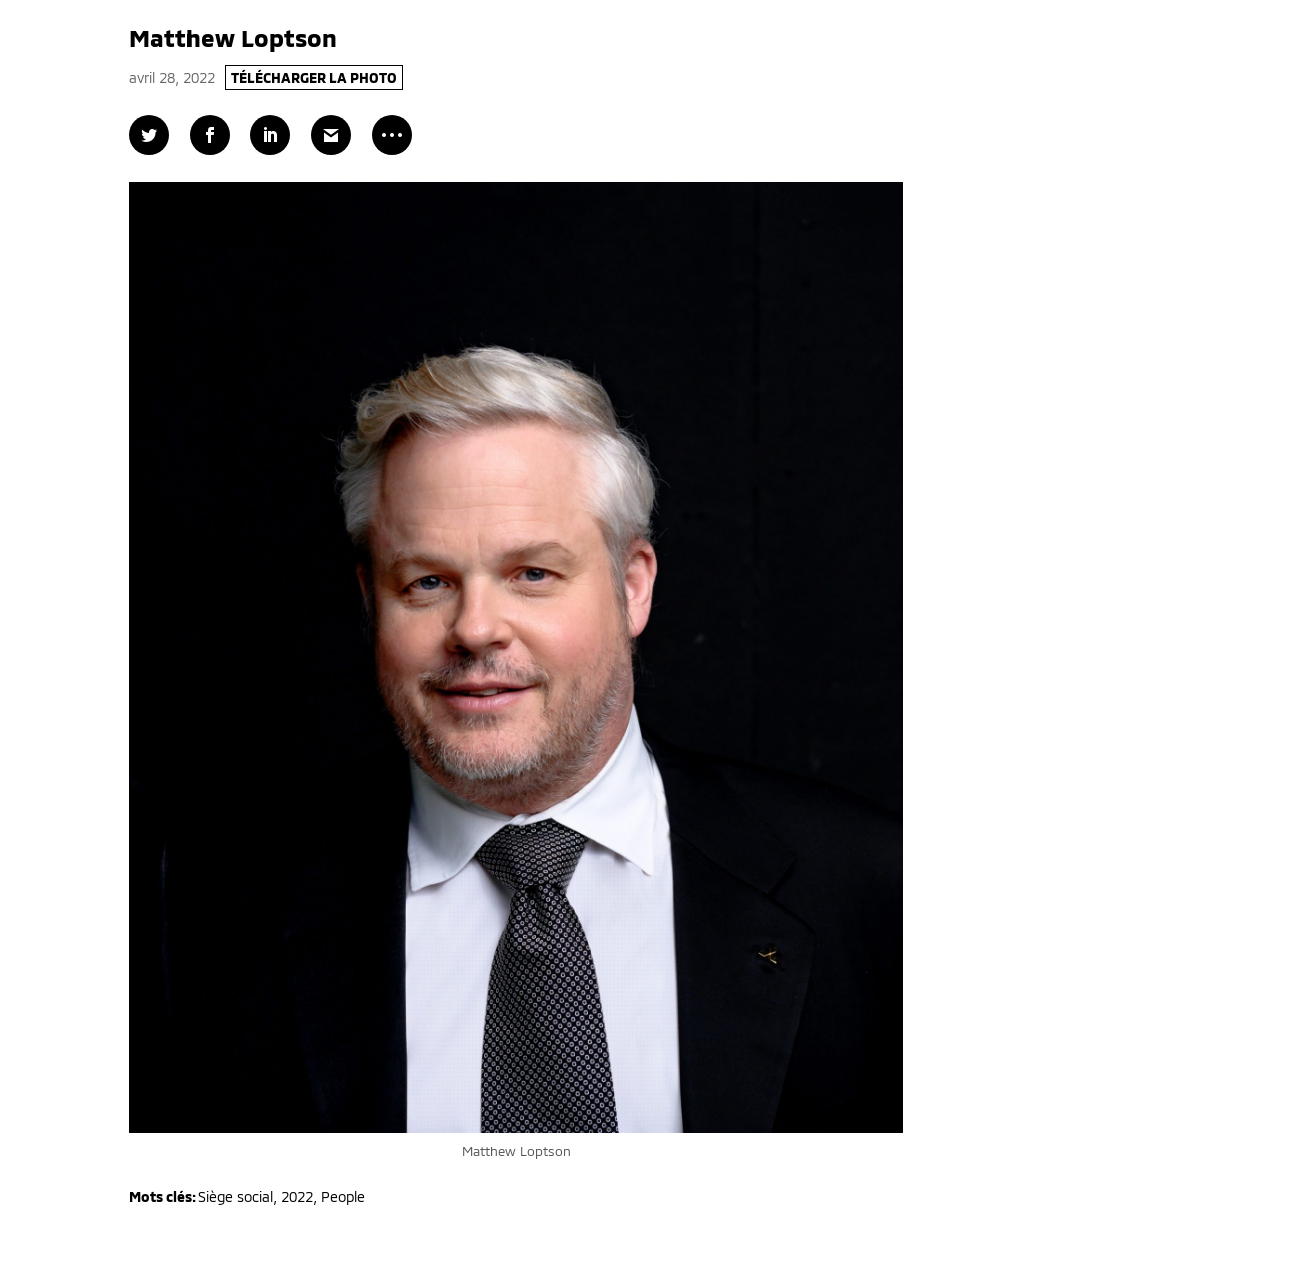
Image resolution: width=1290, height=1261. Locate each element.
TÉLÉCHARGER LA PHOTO (314, 77)
